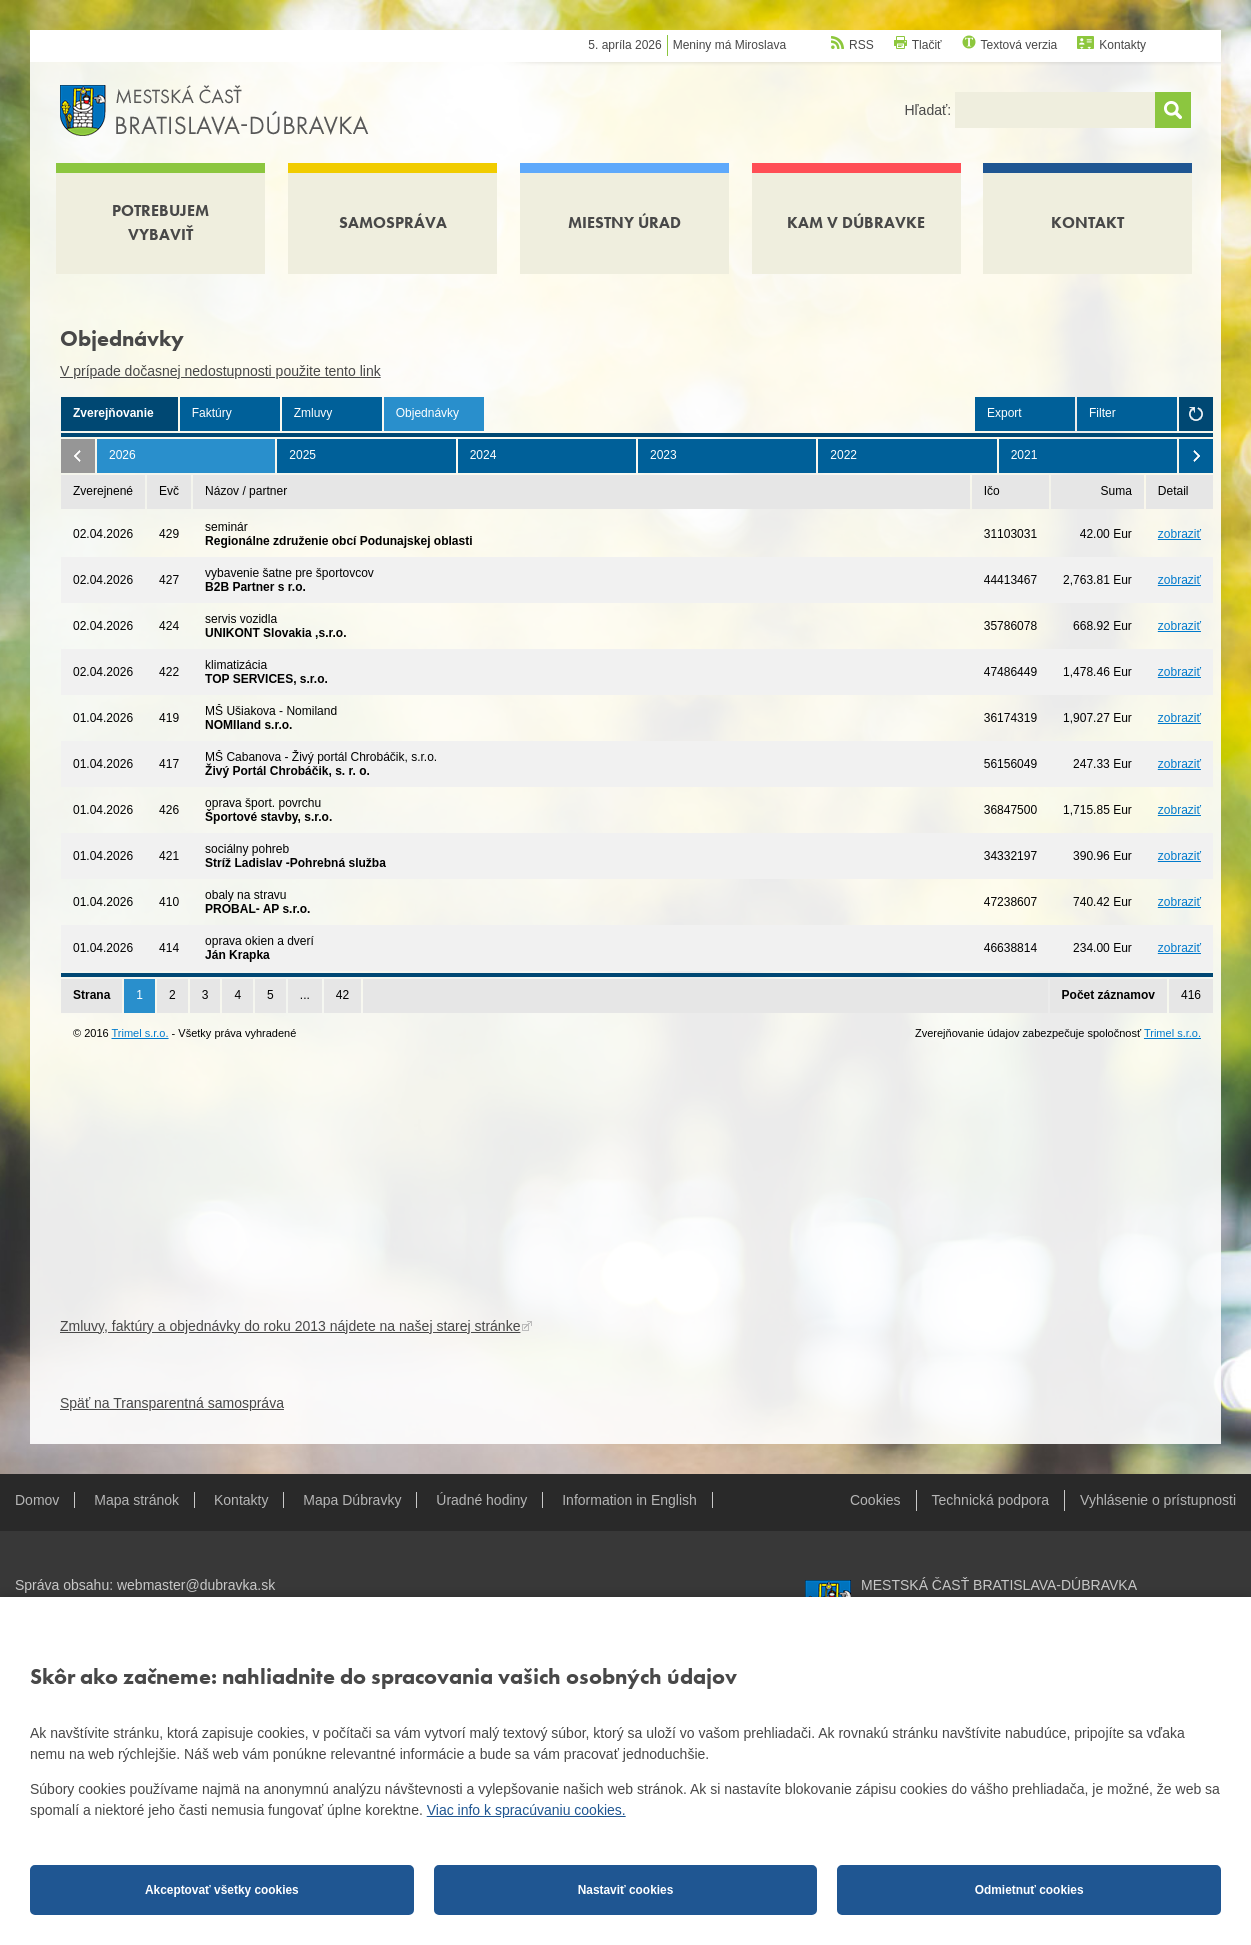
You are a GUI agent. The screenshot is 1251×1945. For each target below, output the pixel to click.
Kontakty (1122, 45)
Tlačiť (927, 45)
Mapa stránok (136, 1500)
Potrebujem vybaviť (160, 222)
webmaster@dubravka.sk (196, 1585)
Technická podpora (991, 1500)
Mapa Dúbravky (352, 1500)
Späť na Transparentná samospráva (172, 1403)
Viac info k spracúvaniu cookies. (526, 1810)
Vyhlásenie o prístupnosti (1158, 1500)
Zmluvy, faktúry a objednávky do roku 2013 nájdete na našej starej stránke (290, 1326)
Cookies (875, 1500)
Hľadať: (929, 110)
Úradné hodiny (481, 1500)
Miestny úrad (624, 222)
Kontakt (1087, 222)
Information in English (629, 1500)
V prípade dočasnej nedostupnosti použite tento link (220, 371)
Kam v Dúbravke (856, 222)
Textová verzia (1019, 45)
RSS (861, 45)
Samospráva (393, 222)
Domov (37, 1500)
